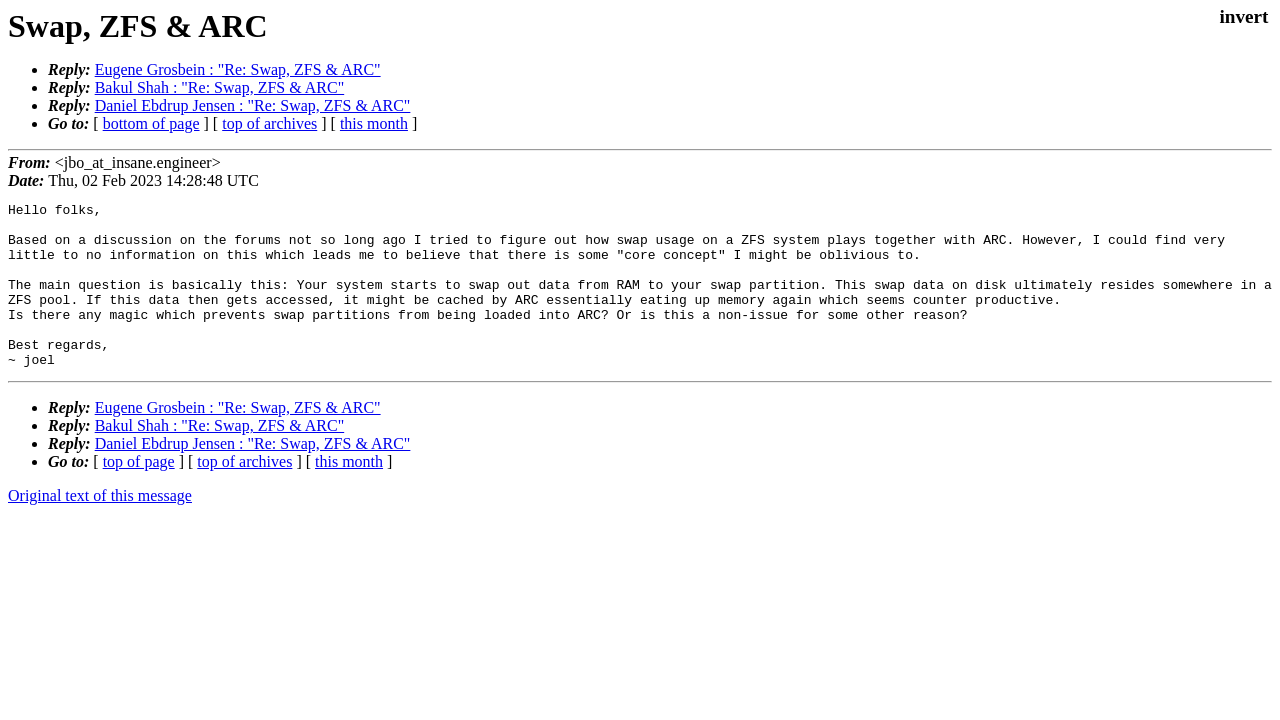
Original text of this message (100, 528)
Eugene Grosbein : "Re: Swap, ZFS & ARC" (238, 69)
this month (374, 123)
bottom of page (151, 123)
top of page (139, 494)
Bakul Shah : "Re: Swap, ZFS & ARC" (220, 87)
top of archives (269, 123)
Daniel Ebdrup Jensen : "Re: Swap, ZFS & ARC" (253, 105)
